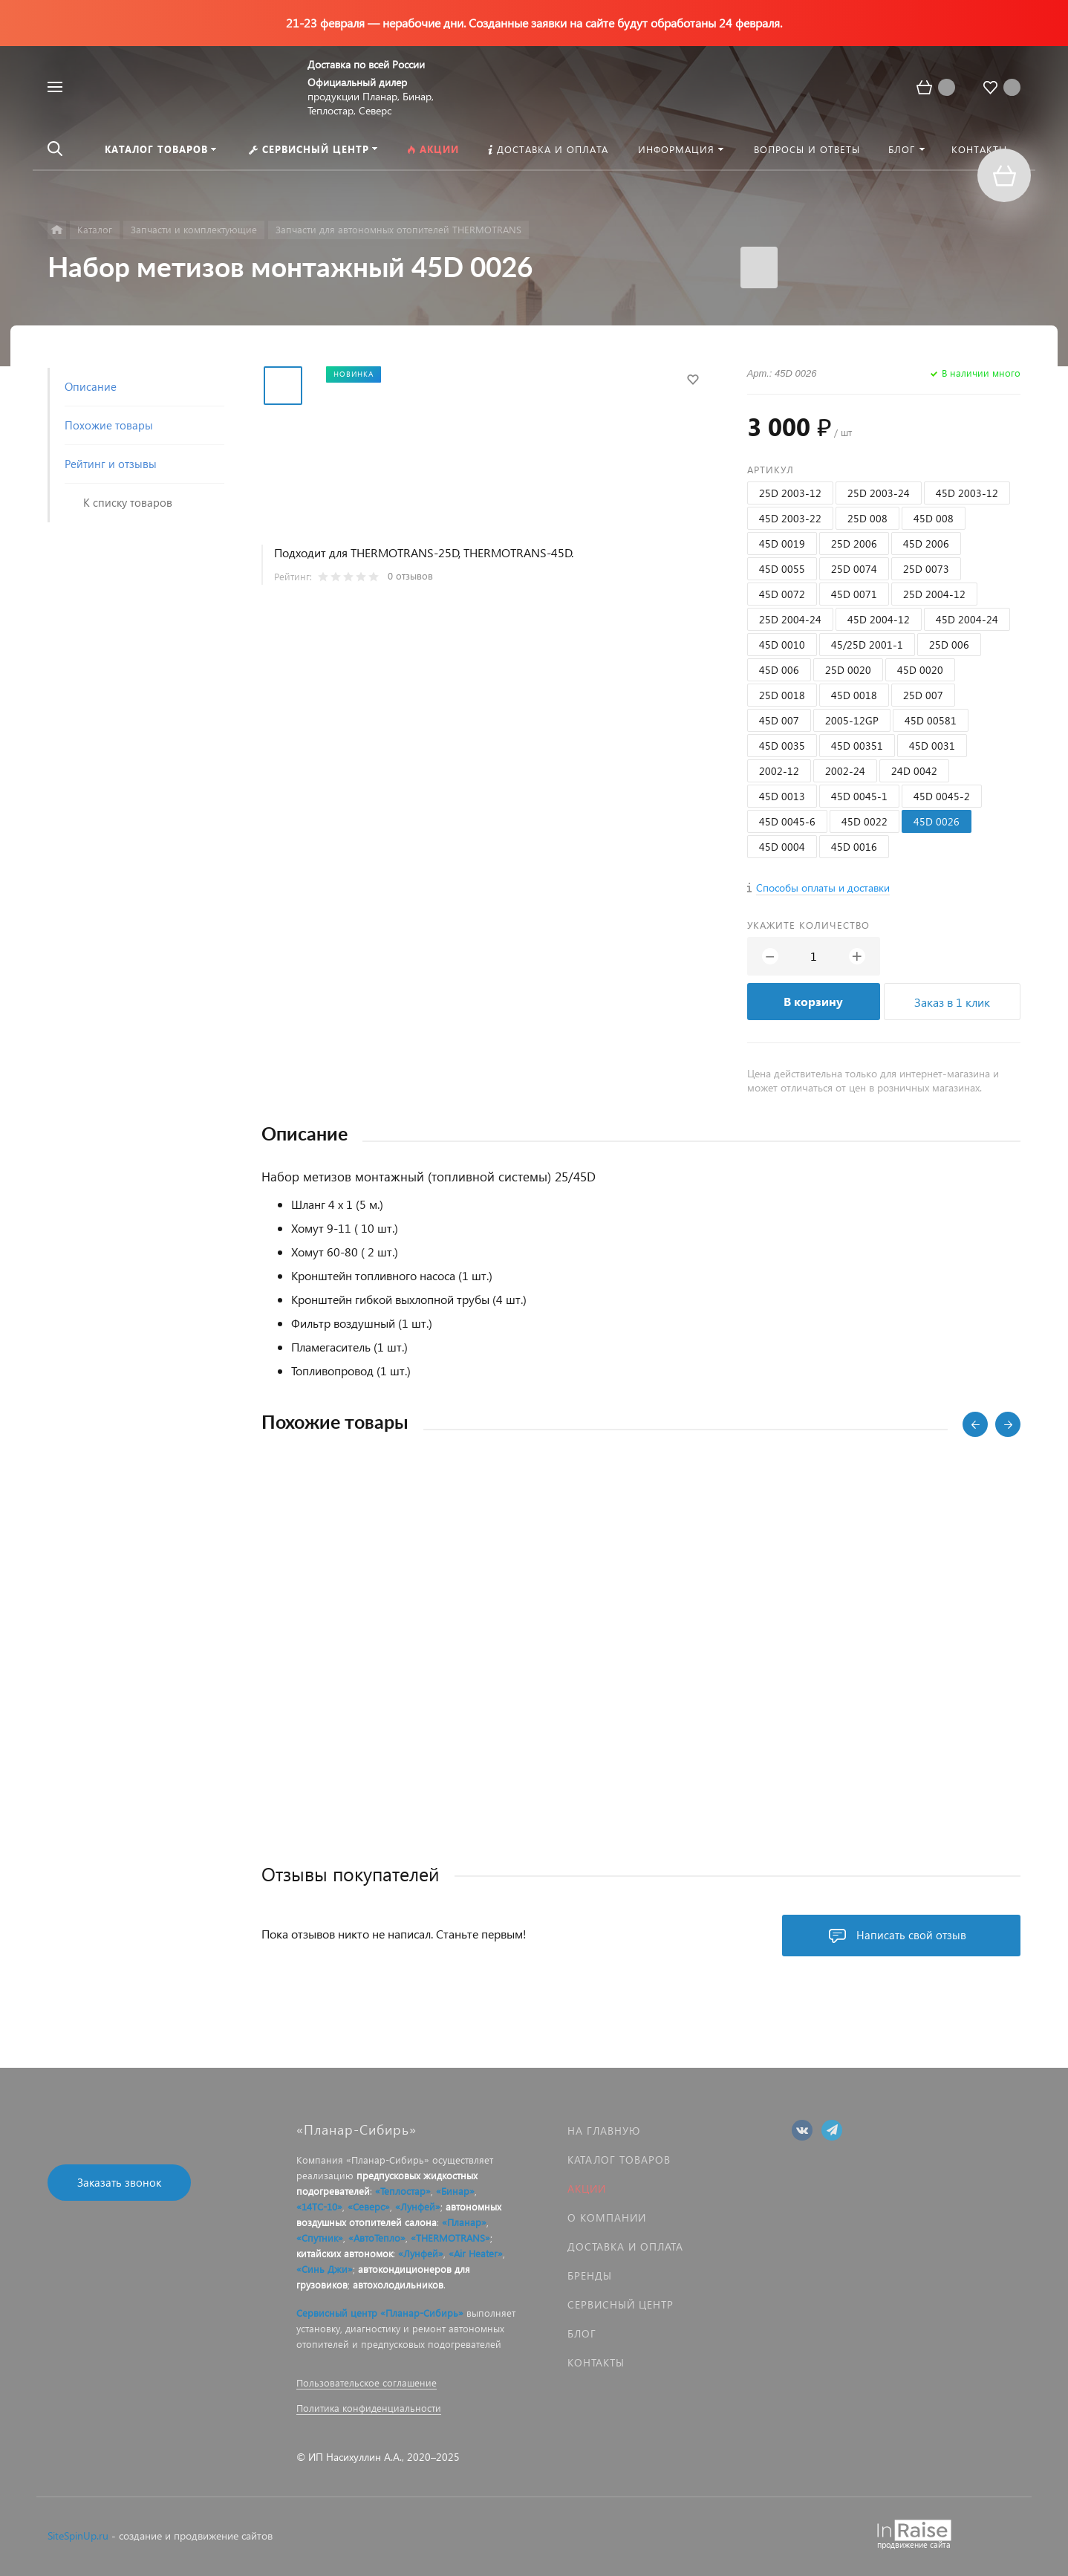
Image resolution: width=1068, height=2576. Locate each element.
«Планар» (464, 2222)
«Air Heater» (476, 2253)
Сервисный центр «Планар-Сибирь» (379, 2312)
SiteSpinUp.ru (78, 2535)
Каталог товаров (619, 2159)
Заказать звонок (119, 2182)
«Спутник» (319, 2237)
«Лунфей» (417, 2206)
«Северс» (369, 2206)
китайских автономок (344, 2253)
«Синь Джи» (324, 2268)
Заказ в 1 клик (952, 1002)
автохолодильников (398, 2284)
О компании (606, 2217)
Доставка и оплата (625, 2246)
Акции (586, 2188)
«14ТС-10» (319, 2206)
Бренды (589, 2275)
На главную (603, 2131)
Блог (581, 2333)
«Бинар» (455, 2190)
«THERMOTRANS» (450, 2237)
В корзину (813, 1001)
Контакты (596, 2362)
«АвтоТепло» (377, 2237)
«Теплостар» (403, 2190)
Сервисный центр (620, 2304)
